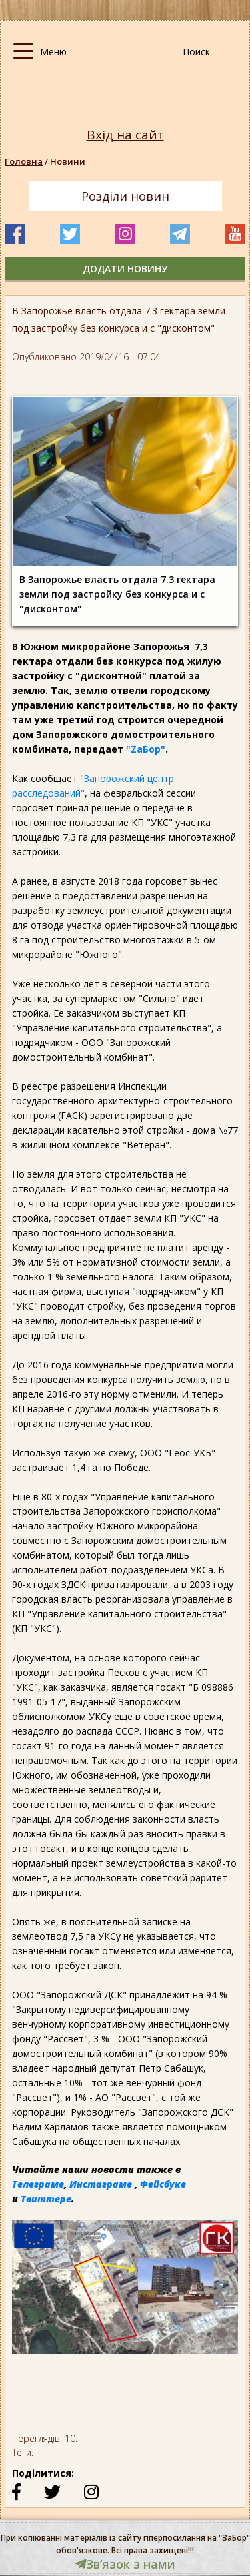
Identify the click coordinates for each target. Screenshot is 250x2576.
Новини (67, 161)
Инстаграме (100, 2184)
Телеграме (38, 2184)
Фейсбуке (163, 2184)
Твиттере (46, 2198)
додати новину (125, 268)
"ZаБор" (145, 749)
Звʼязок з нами (125, 2564)
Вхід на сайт (125, 135)
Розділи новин (125, 196)
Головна (24, 161)
